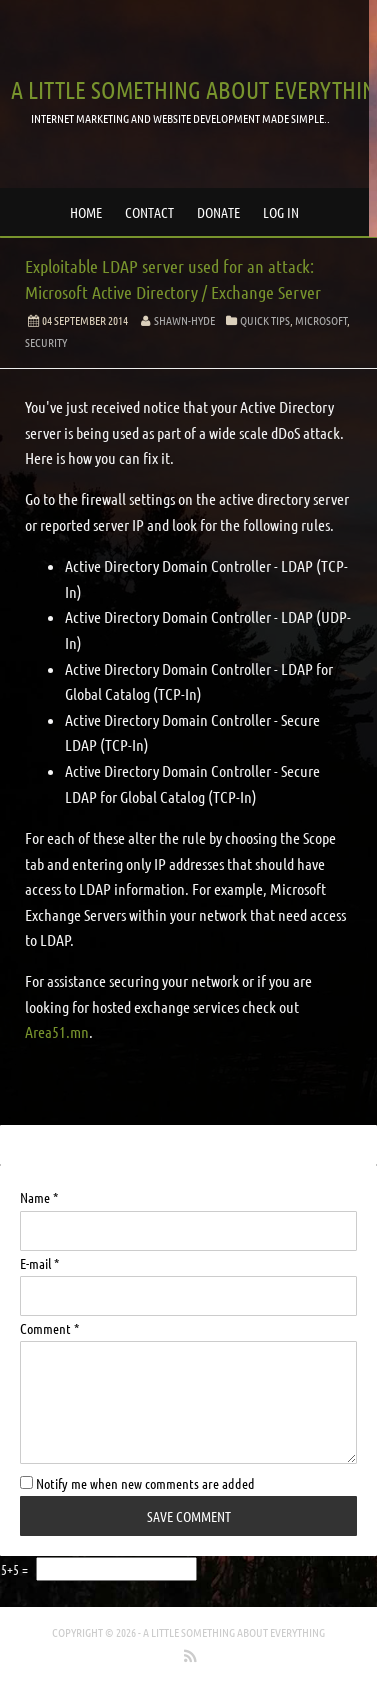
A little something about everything (234, 1632)
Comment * (49, 1328)
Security (46, 342)
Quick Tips (265, 320)
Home (86, 212)
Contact (149, 212)
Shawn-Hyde (184, 320)
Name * (39, 1197)
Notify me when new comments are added (137, 1483)
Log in (281, 212)
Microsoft (321, 320)
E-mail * (39, 1263)
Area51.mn (57, 1031)
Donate (218, 212)
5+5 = (16, 1569)
